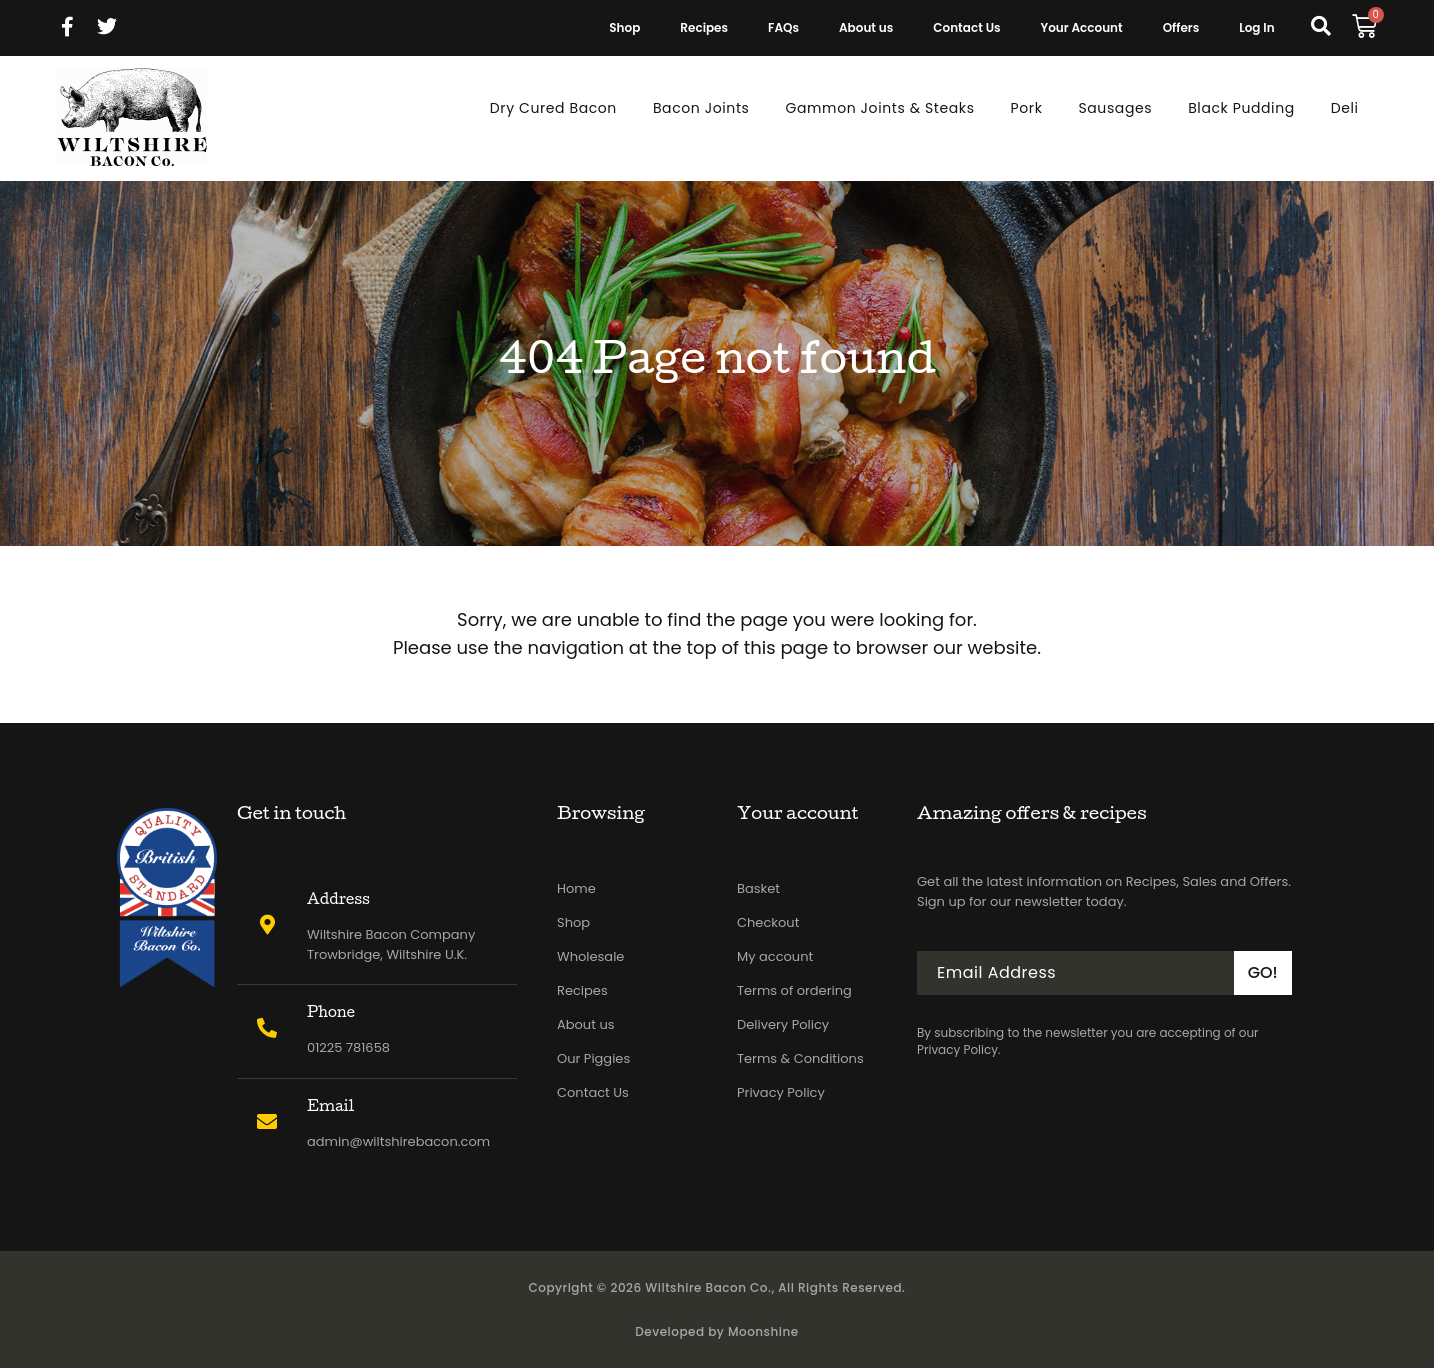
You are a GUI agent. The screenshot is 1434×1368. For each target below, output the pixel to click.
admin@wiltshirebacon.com (398, 1141)
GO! (1263, 972)
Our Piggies (593, 1058)
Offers (1181, 27)
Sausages (1115, 108)
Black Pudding (1241, 108)
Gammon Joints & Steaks (880, 108)
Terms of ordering (794, 990)
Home (576, 888)
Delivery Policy (783, 1024)
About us (866, 27)
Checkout (768, 922)
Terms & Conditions (800, 1058)
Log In (1256, 27)
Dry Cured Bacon (553, 108)
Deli (1345, 108)
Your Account (1082, 27)
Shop (624, 27)
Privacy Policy (781, 1092)
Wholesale (590, 956)
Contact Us (966, 27)
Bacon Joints (701, 108)
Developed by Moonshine (716, 1331)
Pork (1027, 108)
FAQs (783, 27)
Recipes (704, 27)
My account (775, 956)
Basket (758, 888)
